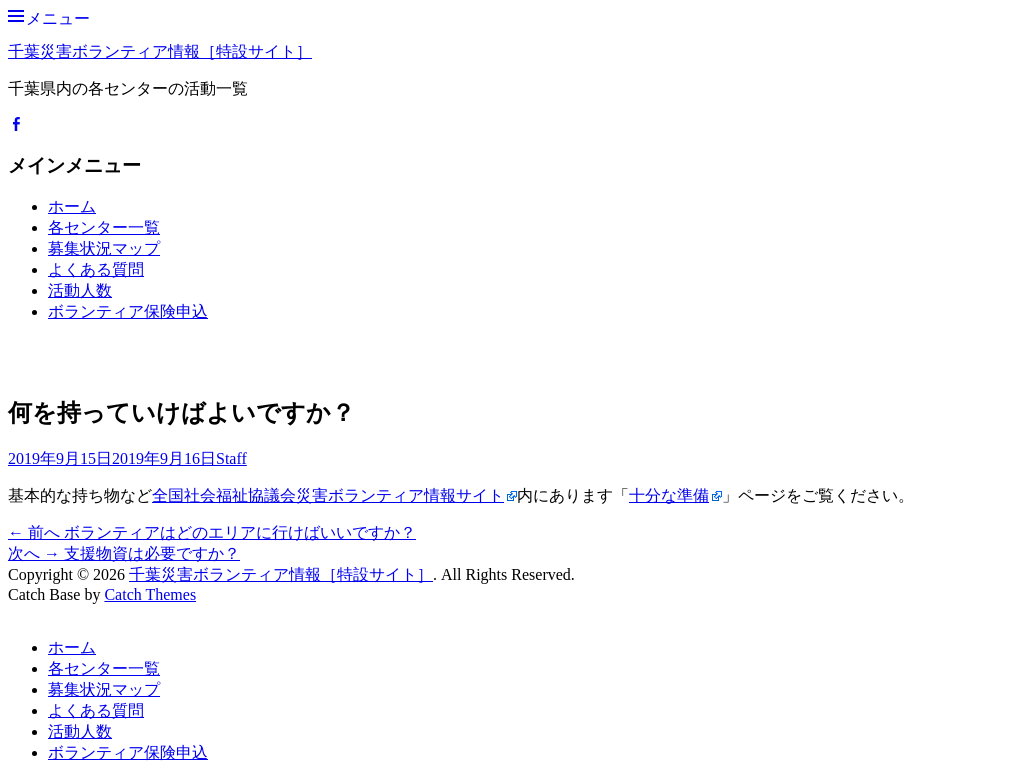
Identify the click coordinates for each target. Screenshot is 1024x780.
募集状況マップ (104, 248)
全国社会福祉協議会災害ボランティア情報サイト (328, 495)
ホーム (72, 206)
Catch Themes (150, 594)
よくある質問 (96, 269)
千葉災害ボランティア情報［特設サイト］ (160, 51)
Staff (231, 458)
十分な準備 (669, 495)
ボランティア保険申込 (128, 311)
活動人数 (80, 290)
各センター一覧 (104, 227)
